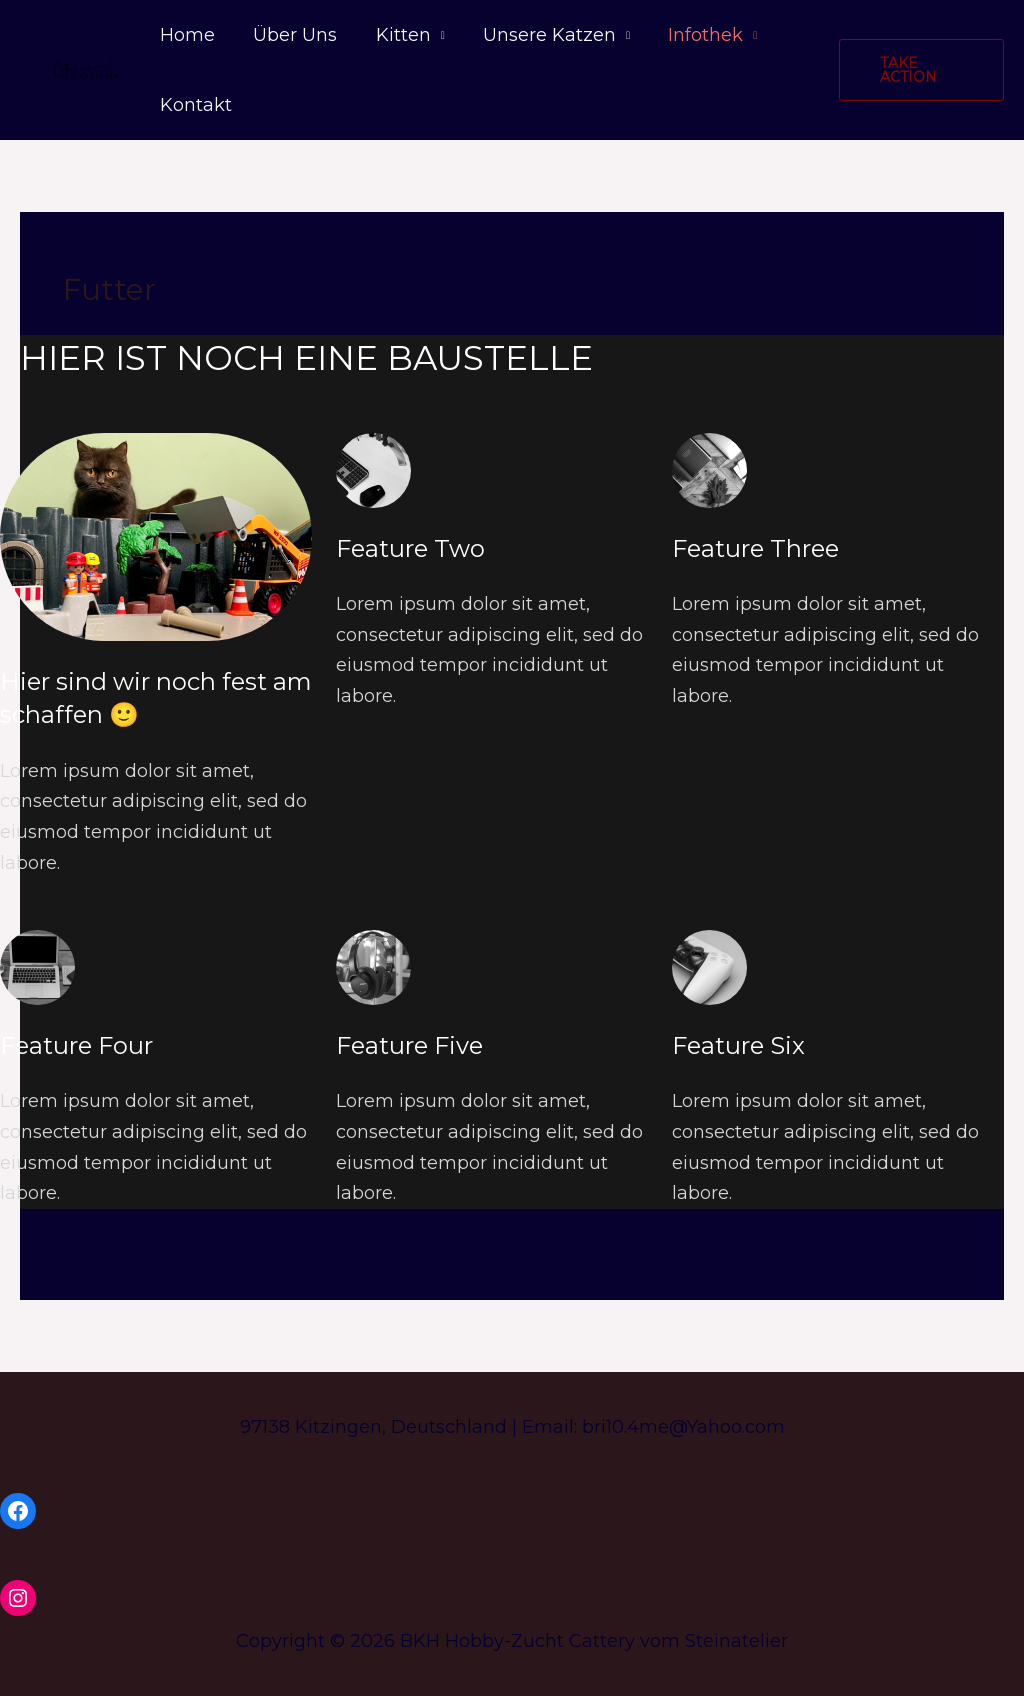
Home (186, 35)
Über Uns (292, 35)
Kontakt (195, 105)
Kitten (397, 35)
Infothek (695, 35)
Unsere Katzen (541, 35)
